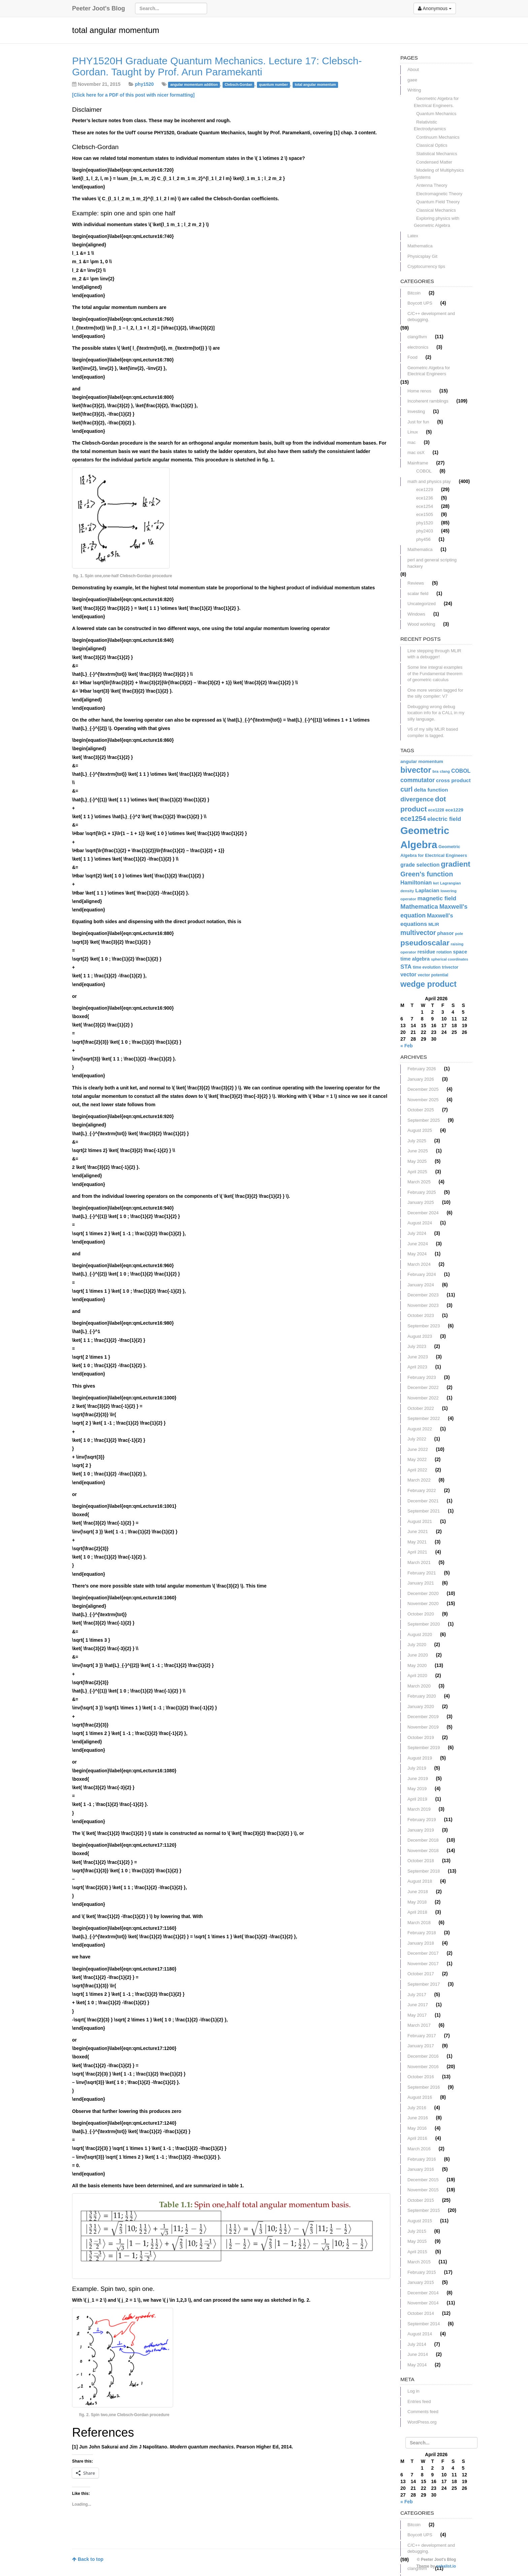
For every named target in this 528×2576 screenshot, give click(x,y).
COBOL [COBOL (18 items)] (460, 771)
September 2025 (423, 1120)
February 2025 (421, 1192)
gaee (412, 79)
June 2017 (417, 2004)
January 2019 (420, 1830)
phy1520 (144, 84)
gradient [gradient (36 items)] (455, 864)
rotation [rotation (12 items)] (444, 952)
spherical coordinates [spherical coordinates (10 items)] (449, 959)
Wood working (421, 624)
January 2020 (420, 1706)
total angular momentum (315, 84)
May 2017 (417, 2015)
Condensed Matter (434, 162)
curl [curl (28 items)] (406, 789)
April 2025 (417, 1171)
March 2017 (419, 2025)
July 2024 (416, 1233)
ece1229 (424, 489)
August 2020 (419, 1634)
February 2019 (421, 1819)
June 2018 (417, 1891)
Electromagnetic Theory (439, 193)
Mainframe (417, 462)
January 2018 (420, 1943)
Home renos (419, 390)
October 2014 (420, 2313)
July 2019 (416, 1768)
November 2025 (423, 1099)
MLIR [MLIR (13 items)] (433, 924)
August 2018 (419, 1881)
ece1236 (424, 497)
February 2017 (421, 2035)
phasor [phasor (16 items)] (445, 933)
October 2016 (420, 2076)
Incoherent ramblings (427, 401)
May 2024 (417, 1253)
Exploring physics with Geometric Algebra (436, 222)
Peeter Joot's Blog (98, 8)
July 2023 (416, 1346)
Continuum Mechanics (438, 137)
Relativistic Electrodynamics (430, 125)
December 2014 (423, 2292)
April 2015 (417, 2251)
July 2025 (416, 1140)
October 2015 (420, 2200)
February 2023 (421, 1377)
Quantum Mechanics (436, 113)
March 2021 (419, 1562)
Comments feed (422, 2411)
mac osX (416, 452)
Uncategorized (421, 603)
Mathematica (419, 245)
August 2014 (419, 2333)
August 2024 (419, 1222)
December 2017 (423, 1953)
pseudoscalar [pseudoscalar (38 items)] (425, 943)
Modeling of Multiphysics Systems (439, 174)
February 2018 (421, 1932)
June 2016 (417, 2117)
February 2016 (421, 2159)
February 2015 (421, 2272)
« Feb (406, 1045)
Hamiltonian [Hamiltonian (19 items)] (416, 882)
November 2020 (423, 1603)
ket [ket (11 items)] (436, 883)
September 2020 (423, 1624)
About (413, 69)
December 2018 (423, 1840)
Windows (416, 614)
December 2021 (423, 1500)
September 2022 (423, 1418)
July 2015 (416, 2231)
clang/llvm (417, 336)
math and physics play (429, 481)
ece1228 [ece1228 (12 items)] (436, 810)
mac (411, 442)
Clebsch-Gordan (238, 84)
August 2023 (419, 1336)
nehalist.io (446, 2566)
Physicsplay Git (422, 256)
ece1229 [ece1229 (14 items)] (454, 809)
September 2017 (423, 1984)
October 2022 (420, 1408)
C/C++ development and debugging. (431, 316)
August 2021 (419, 1521)
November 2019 (423, 1727)
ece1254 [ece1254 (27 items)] (413, 818)
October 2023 (420, 1315)
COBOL (424, 471)
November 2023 (423, 1305)
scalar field (417, 593)
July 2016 (416, 2107)
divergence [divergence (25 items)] (417, 799)
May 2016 (417, 2128)
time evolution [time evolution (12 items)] (427, 967)
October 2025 (420, 1109)
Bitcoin (414, 292)
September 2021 (423, 1510)
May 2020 (417, 1665)
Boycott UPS (419, 303)
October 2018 (420, 1860)
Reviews (415, 583)
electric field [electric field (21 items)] (444, 818)
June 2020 (417, 1655)
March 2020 (419, 1686)
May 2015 (417, 2241)
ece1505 (424, 514)
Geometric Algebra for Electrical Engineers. (436, 102)
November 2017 (423, 1963)
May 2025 (417, 1161)
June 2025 (417, 1150)
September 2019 (423, 1747)
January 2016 (420, 2169)
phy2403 (424, 530)
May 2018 (417, 1902)
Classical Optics (431, 145)
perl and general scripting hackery (432, 563)
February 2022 (421, 1490)
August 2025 (419, 1130)
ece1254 (424, 506)
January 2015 (420, 2282)
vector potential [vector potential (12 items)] (433, 975)
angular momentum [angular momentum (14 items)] (421, 761)
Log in (413, 2391)
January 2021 (420, 1583)
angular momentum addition (194, 84)
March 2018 (419, 1922)
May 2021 (417, 1541)
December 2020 (423, 1593)
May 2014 (417, 2364)
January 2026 (420, 1079)
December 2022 (423, 1387)
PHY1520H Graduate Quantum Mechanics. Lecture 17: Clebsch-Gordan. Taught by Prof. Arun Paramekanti (217, 66)
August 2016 (419, 2097)
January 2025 (420, 1202)
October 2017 (420, 1973)
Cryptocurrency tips (426, 266)
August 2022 (419, 1428)
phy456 (423, 539)
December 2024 (423, 1212)
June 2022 (417, 1449)
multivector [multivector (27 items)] (418, 932)
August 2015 (419, 2220)
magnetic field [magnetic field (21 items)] (437, 898)
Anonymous (435, 8)
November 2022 (423, 1397)
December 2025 (423, 1089)
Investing (416, 411)
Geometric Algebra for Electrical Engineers (428, 371)
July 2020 (416, 1644)
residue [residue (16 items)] (426, 951)
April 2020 (417, 1675)
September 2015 (423, 2210)
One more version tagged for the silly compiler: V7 (435, 693)
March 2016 (419, 2148)
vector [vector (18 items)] (408, 974)
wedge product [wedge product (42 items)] (428, 984)
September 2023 (423, 1325)
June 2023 (417, 1356)
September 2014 (423, 2323)
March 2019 (419, 1809)
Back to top (87, 2559)
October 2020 (420, 1613)
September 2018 (423, 1871)
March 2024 (419, 1264)
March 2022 (419, 1480)
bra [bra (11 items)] (435, 771)
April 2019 (417, 1799)
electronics (417, 347)
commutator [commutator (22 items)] (417, 780)
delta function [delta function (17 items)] (431, 790)
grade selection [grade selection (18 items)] (419, 865)
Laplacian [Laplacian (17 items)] (427, 890)
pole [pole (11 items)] (459, 934)
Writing (414, 90)
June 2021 (417, 1531)
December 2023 (423, 1294)
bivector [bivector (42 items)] (415, 770)
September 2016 (423, 2087)
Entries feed (419, 2401)
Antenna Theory (431, 185)
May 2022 (417, 1459)
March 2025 (419, 1181)
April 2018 (417, 1912)
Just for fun (418, 421)
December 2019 (423, 1716)
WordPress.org (421, 2422)
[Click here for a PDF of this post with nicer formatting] (133, 95)
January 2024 (420, 1284)
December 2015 (423, 2179)
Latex (412, 235)
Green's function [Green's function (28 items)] (426, 874)
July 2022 (416, 1438)
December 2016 (423, 2056)
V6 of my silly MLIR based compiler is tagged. (432, 732)
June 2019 (417, 1778)
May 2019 (417, 1788)
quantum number (273, 84)
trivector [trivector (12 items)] (450, 967)
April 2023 (417, 1366)
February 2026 (421, 1068)
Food (412, 357)
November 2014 (423, 2302)
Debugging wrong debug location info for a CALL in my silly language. (435, 713)
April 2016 (417, 2138)
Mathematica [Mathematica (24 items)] (419, 906)
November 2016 (423, 2066)
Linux (412, 431)
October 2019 (420, 1737)
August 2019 (419, 1758)
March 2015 (419, 2261)
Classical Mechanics (436, 210)
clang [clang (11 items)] (445, 771)
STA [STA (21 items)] (405, 966)
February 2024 (421, 1274)
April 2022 (417, 1469)
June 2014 (417, 2354)
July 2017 (416, 1994)
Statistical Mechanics (436, 153)
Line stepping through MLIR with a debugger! (434, 654)
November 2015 (423, 2189)
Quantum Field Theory (438, 201)
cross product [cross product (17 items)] (453, 780)
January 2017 (420, 2045)
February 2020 (421, 1696)
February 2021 (421, 1572)
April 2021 (417, 1552)
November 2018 (423, 1850)
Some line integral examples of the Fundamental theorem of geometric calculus (434, 673)
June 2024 (417, 1243)
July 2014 (416, 2344)
